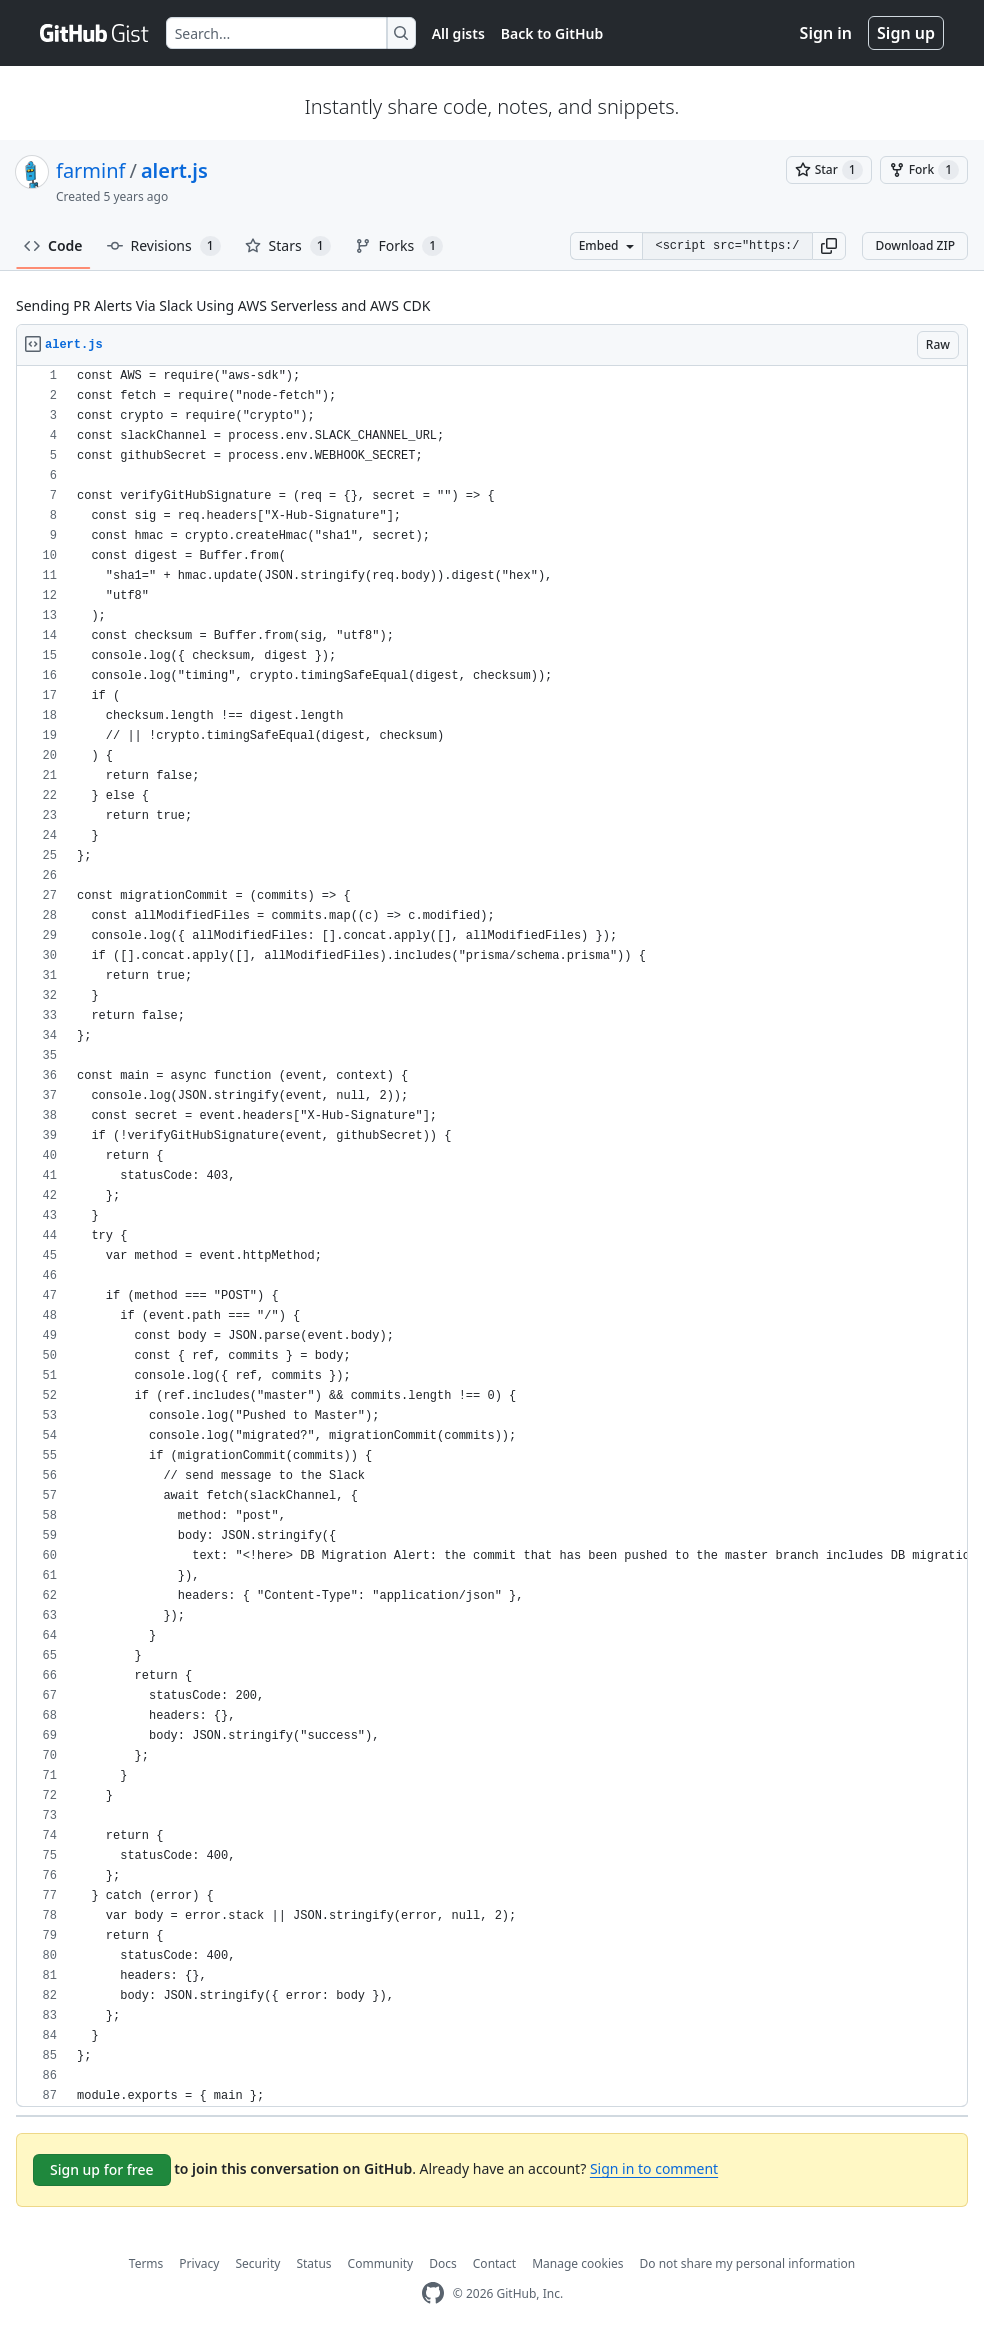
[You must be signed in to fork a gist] (924, 170)
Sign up (906, 33)
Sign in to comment (654, 2168)
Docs (443, 2263)
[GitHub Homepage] (433, 2293)
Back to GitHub (552, 33)
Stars (288, 246)
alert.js (174, 170)
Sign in (826, 33)
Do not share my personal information (748, 2263)
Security (257, 2263)
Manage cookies (577, 2263)
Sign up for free (102, 2169)
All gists (458, 33)
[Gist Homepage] (95, 33)
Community (381, 2263)
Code (53, 245)
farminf (90, 170)
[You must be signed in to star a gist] (829, 170)
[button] (829, 246)
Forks (399, 246)
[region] (492, 1236)
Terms (146, 2263)
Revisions (164, 246)
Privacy (199, 2263)
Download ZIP (915, 245)
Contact (494, 2263)
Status (313, 2263)
